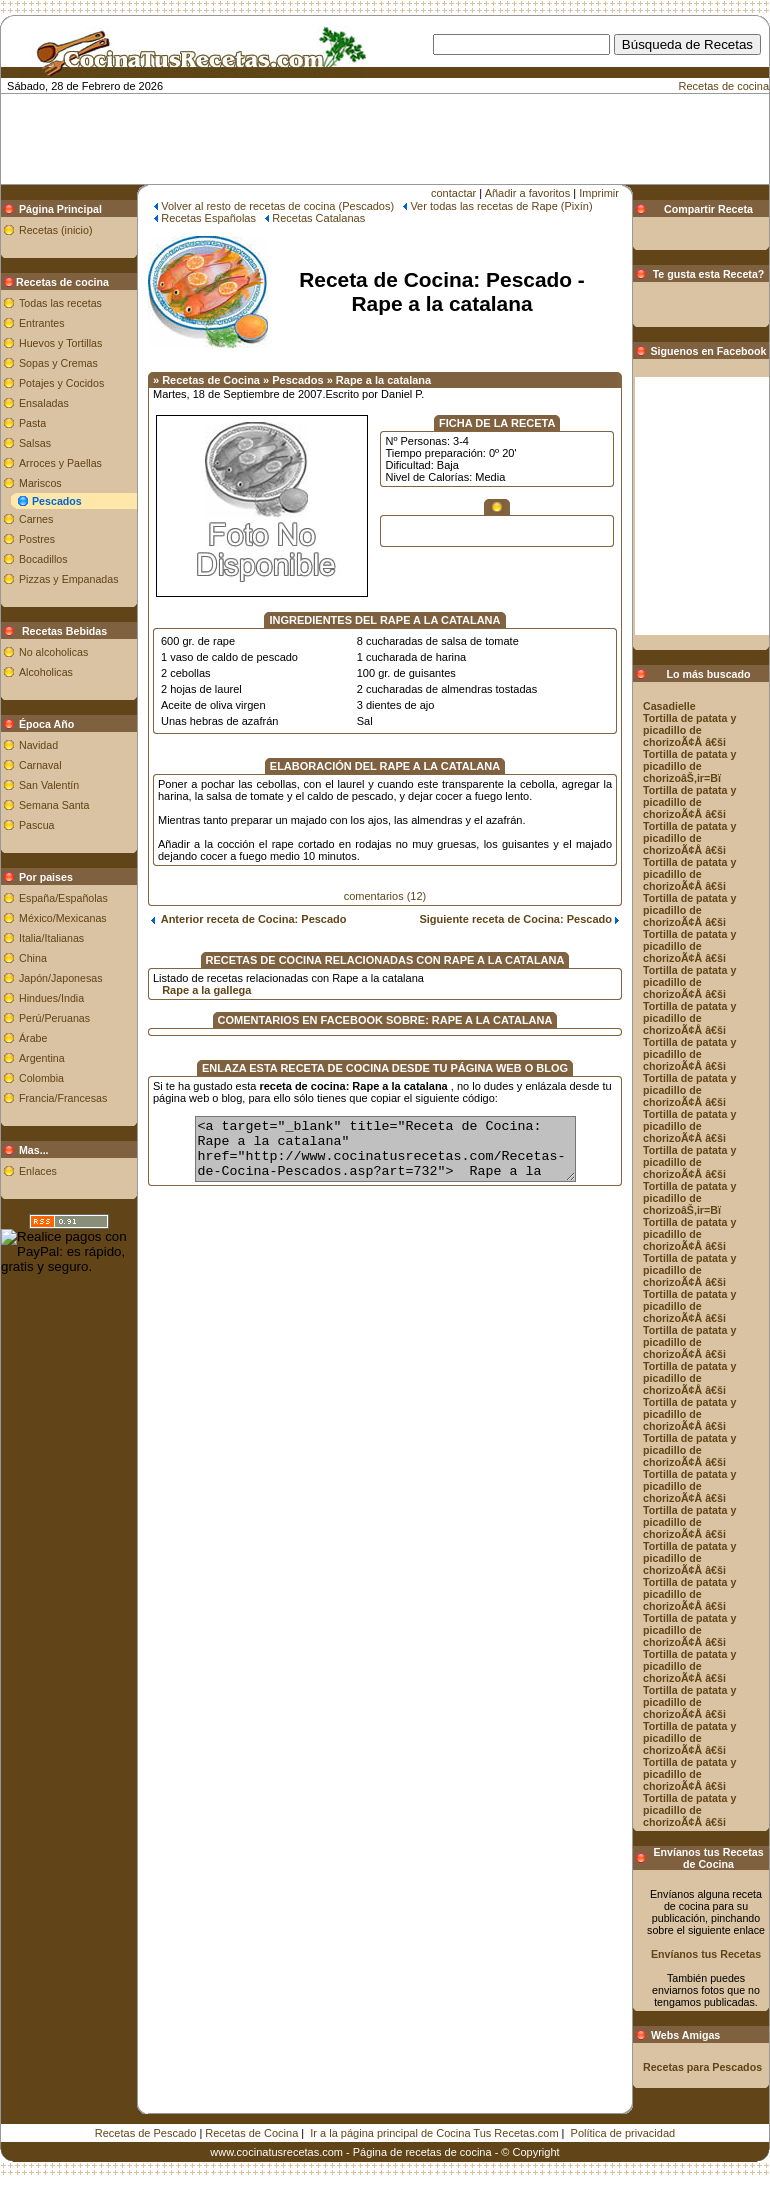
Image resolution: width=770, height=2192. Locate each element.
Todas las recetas (60, 303)
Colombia (41, 1078)
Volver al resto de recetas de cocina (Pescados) (277, 206)
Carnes (36, 519)
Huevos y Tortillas (60, 343)
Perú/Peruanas (54, 1018)
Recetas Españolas (208, 218)
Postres (37, 539)
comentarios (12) (385, 896)
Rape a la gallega (206, 990)
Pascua (37, 825)
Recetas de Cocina (251, 2133)
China (33, 958)
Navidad (38, 745)
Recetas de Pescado (146, 2133)
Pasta (32, 423)
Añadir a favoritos (528, 193)
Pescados (57, 501)
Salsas (35, 443)
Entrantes (42, 323)
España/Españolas (63, 898)
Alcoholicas (46, 672)
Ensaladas (44, 403)
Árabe (33, 1038)
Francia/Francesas (63, 1098)
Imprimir (599, 193)
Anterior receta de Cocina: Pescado (249, 919)
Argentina (42, 1058)
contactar (453, 193)
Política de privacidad (623, 2133)
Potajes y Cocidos (61, 383)
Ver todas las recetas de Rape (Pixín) (501, 206)
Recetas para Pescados (702, 2067)
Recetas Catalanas (318, 218)
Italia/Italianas (51, 938)
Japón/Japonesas (61, 978)
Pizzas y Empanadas (69, 579)
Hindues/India (51, 998)
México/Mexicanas (63, 918)
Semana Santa (54, 805)
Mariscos (40, 483)
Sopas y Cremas (58, 363)
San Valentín (49, 785)
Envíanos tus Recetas (706, 1954)
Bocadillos (43, 559)
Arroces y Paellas (60, 463)
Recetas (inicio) (55, 230)
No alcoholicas (53, 652)
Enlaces (38, 1171)
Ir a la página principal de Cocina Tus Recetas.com (434, 2133)
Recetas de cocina (724, 86)
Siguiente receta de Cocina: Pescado (519, 919)
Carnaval (40, 765)
